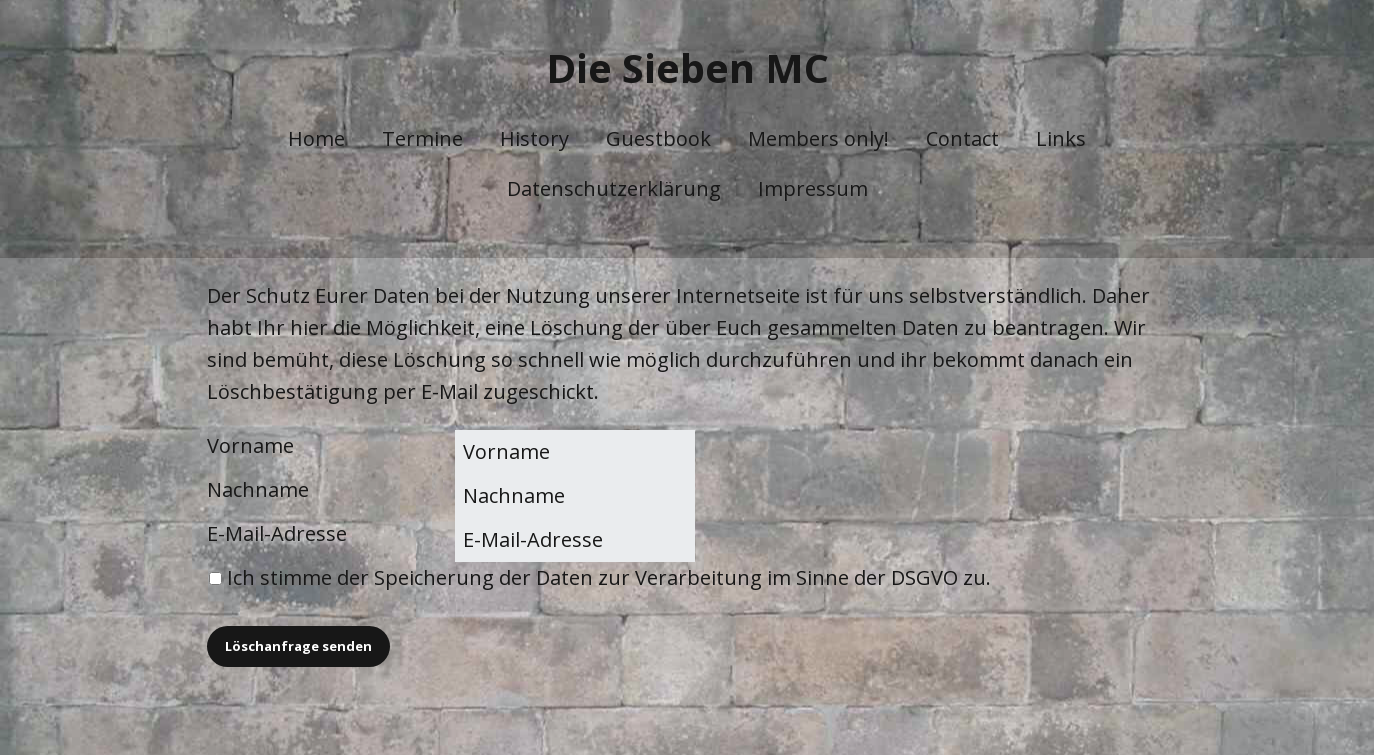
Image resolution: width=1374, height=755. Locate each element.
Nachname (258, 489)
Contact (962, 138)
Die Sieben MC (687, 67)
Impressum (813, 188)
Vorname (250, 445)
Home (316, 138)
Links (1061, 138)
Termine (422, 138)
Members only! (818, 138)
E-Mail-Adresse (277, 533)
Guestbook (658, 138)
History (534, 138)
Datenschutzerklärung (614, 188)
